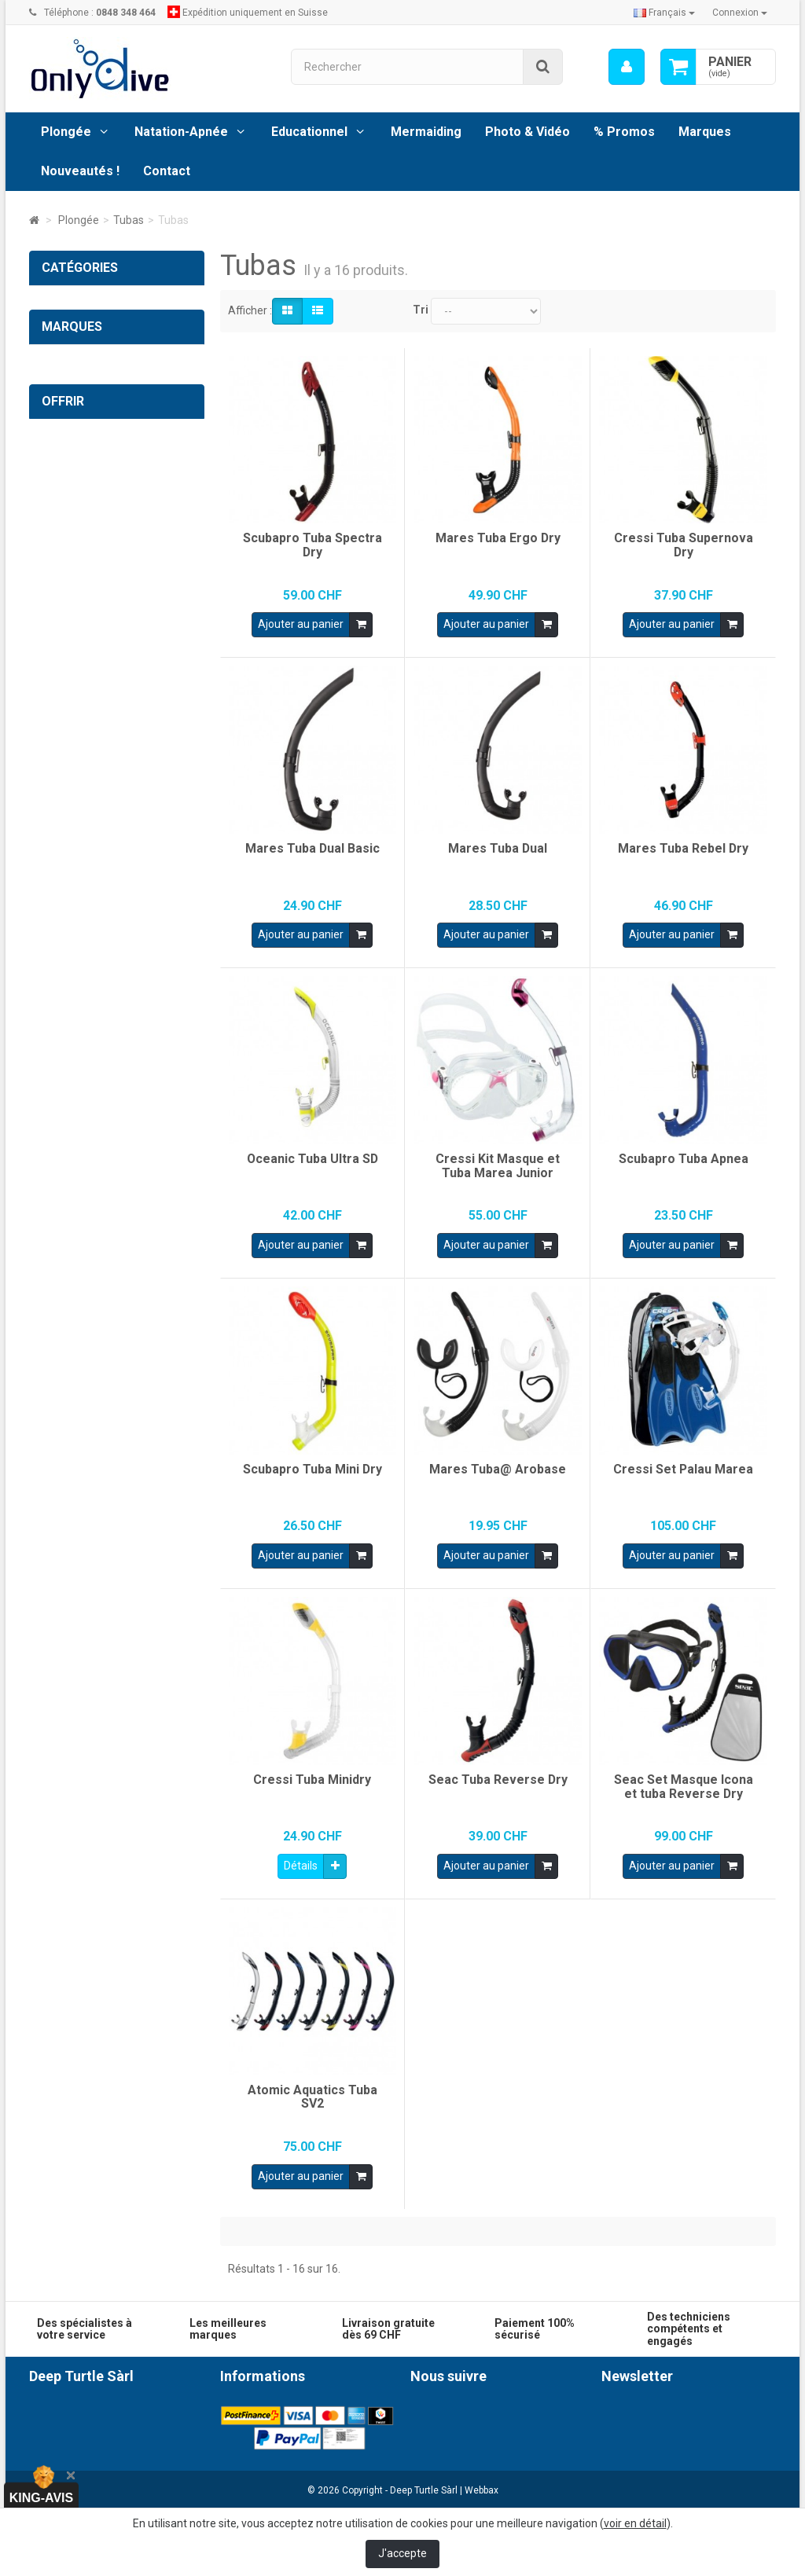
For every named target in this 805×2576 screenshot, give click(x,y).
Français (664, 12)
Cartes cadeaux (108, 1229)
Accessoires (83, 462)
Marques (704, 131)
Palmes (72, 494)
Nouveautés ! (80, 170)
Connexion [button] (739, 12)
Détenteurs (81, 558)
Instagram (455, 2437)
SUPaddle (66, 977)
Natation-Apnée (181, 131)
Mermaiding (426, 131)
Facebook (454, 2410)
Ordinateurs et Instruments (120, 333)
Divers (68, 752)
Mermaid (64, 1009)
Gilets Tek (77, 655)
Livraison (242, 2426)
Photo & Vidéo (527, 131)
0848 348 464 (142, 2469)
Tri (420, 309)
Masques (76, 365)
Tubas (68, 397)
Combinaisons (88, 720)
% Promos (624, 131)
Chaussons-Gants (97, 526)
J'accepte (402, 2553)
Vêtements (81, 784)
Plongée (66, 131)
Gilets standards (93, 623)
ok (760, 2478)
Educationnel (309, 131)
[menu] (626, 67)
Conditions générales (272, 2410)
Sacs (65, 687)
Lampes (73, 591)
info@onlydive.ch (129, 2496)
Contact (166, 170)
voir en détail (635, 2523)
